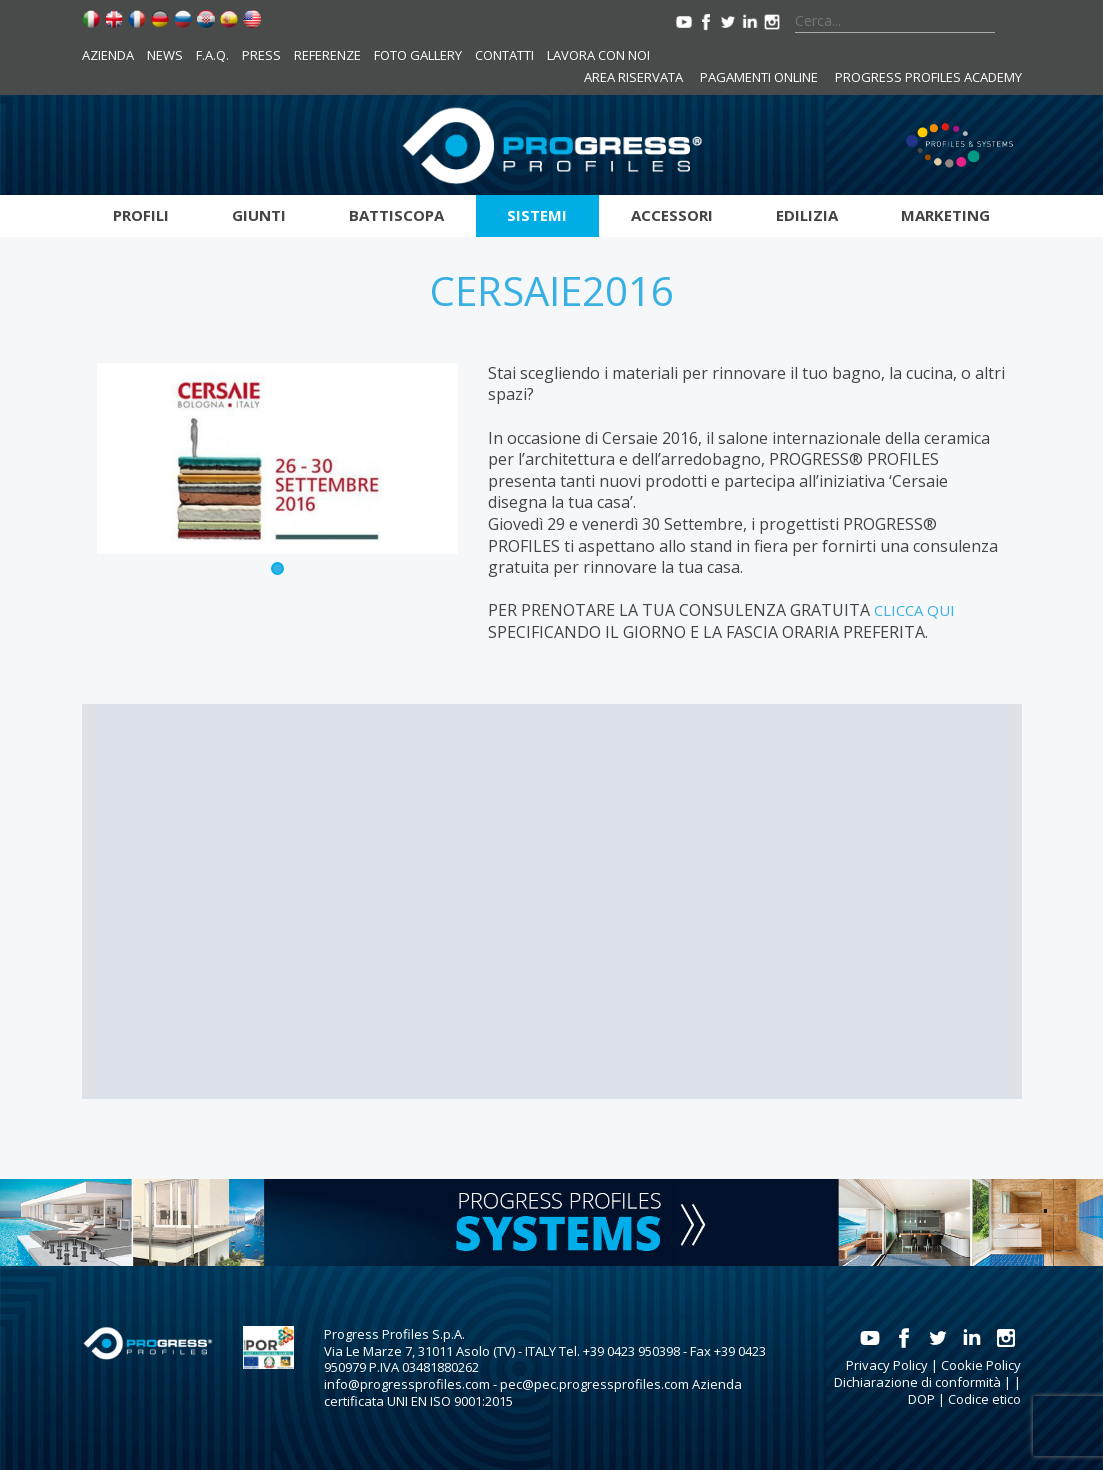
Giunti (259, 215)
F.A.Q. (212, 55)
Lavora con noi (598, 55)
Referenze (327, 55)
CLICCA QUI (914, 610)
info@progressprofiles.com (407, 1384)
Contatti (504, 55)
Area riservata (633, 77)
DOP (921, 1399)
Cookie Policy (981, 1365)
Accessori (672, 215)
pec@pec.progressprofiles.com (594, 1384)
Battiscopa (396, 215)
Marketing (945, 215)
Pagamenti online (759, 77)
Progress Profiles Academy (928, 77)
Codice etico (984, 1399)
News (165, 55)
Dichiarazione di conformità (917, 1382)
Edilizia (807, 215)
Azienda (108, 55)
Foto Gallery (418, 55)
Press (261, 55)
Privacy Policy (887, 1365)
